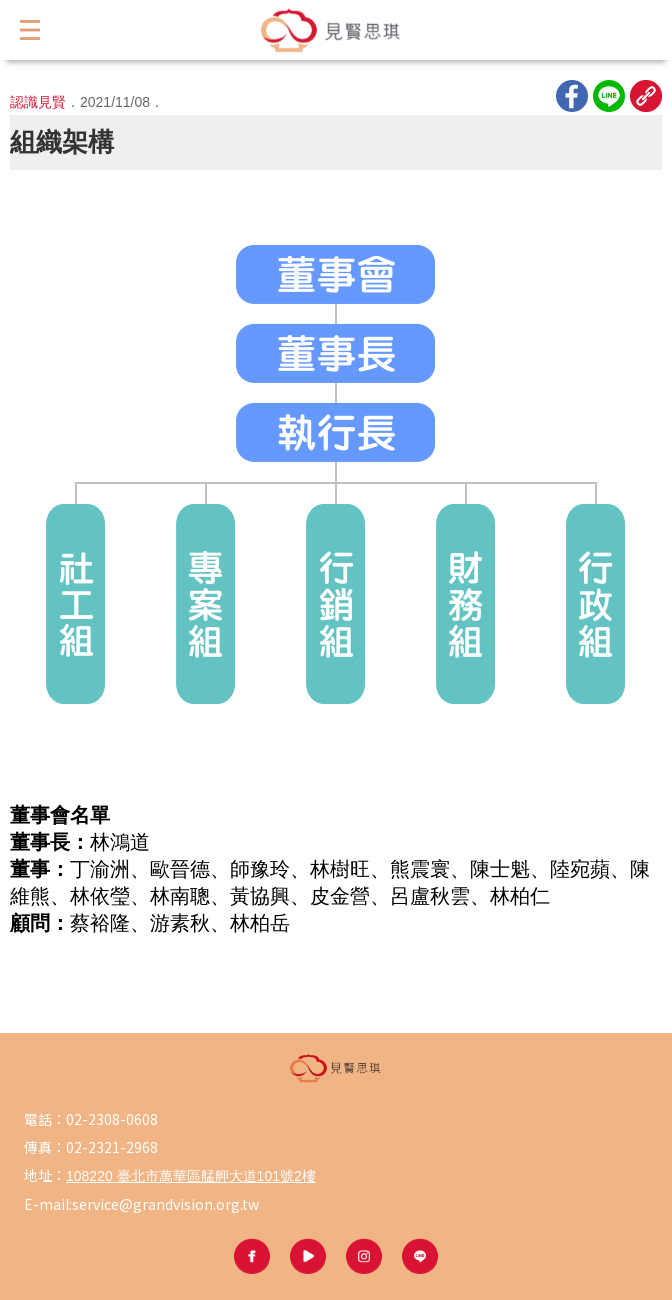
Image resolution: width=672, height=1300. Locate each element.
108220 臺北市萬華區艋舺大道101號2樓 (191, 1176)
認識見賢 (38, 102)
